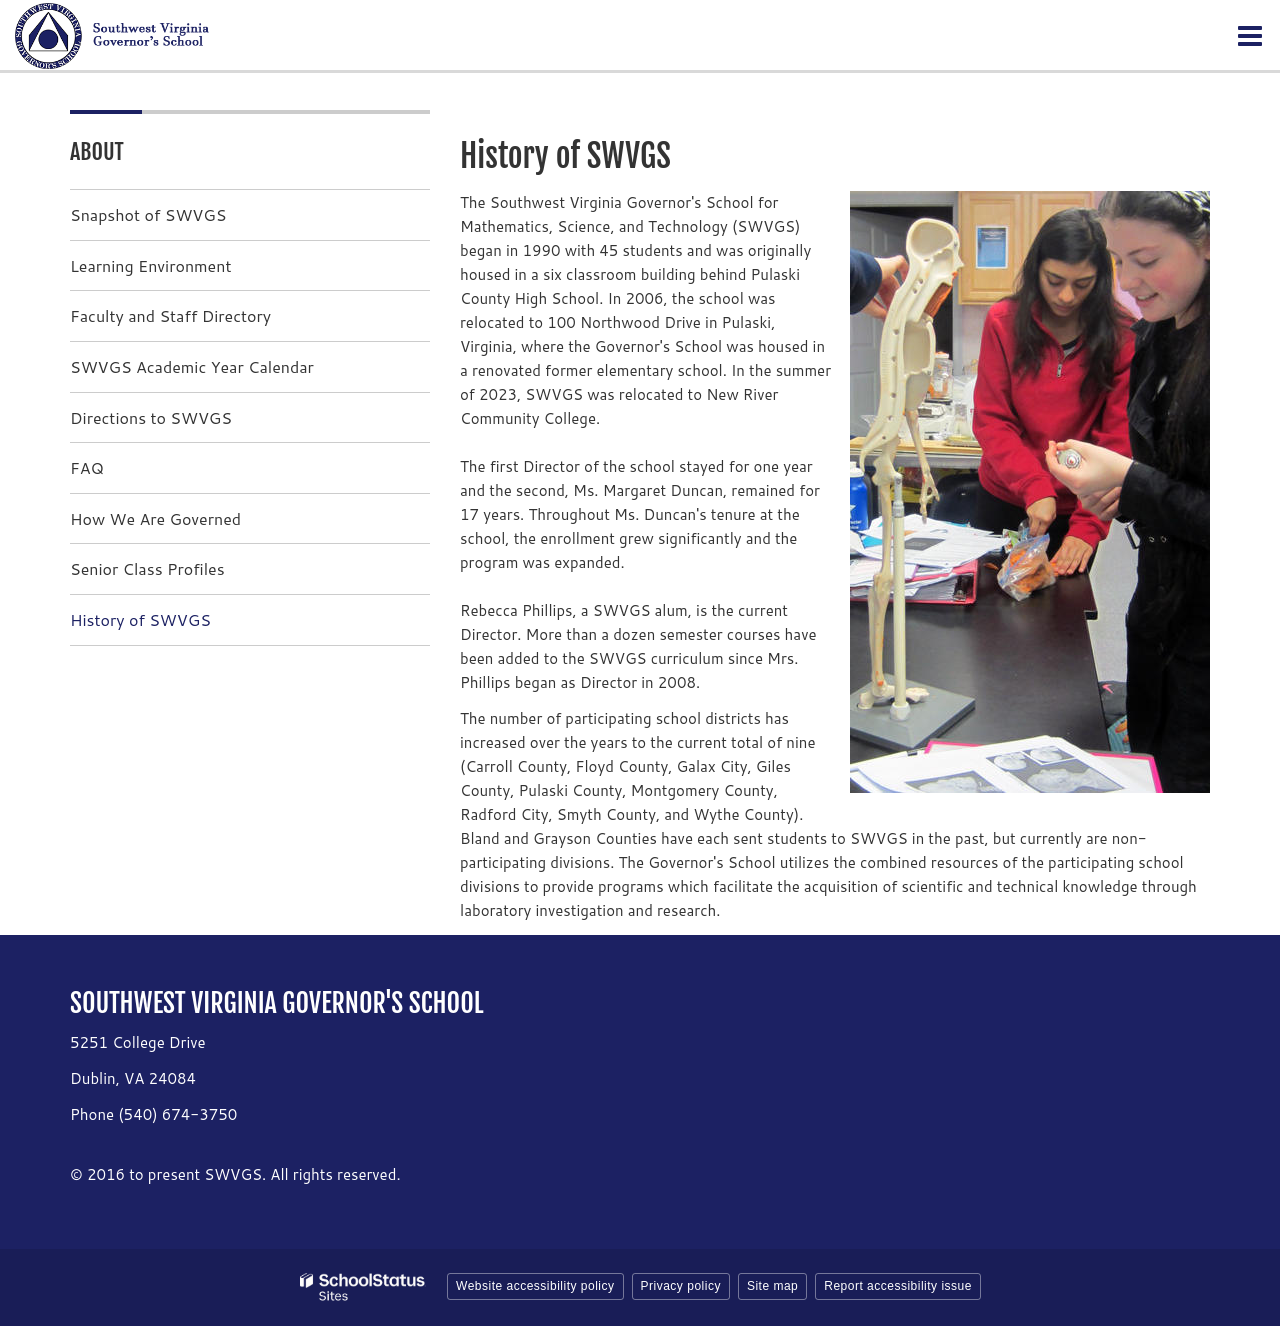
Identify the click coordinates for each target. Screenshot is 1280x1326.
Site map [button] (772, 1286)
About (97, 151)
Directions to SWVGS (151, 417)
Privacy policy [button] (681, 1286)
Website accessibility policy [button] (535, 1286)
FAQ (87, 467)
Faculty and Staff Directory (170, 315)
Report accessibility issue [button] (898, 1286)
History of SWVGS (140, 619)
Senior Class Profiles (147, 568)
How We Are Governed (155, 518)
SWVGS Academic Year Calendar (192, 366)
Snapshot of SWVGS (148, 214)
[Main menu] (1250, 35)
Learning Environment (150, 265)
